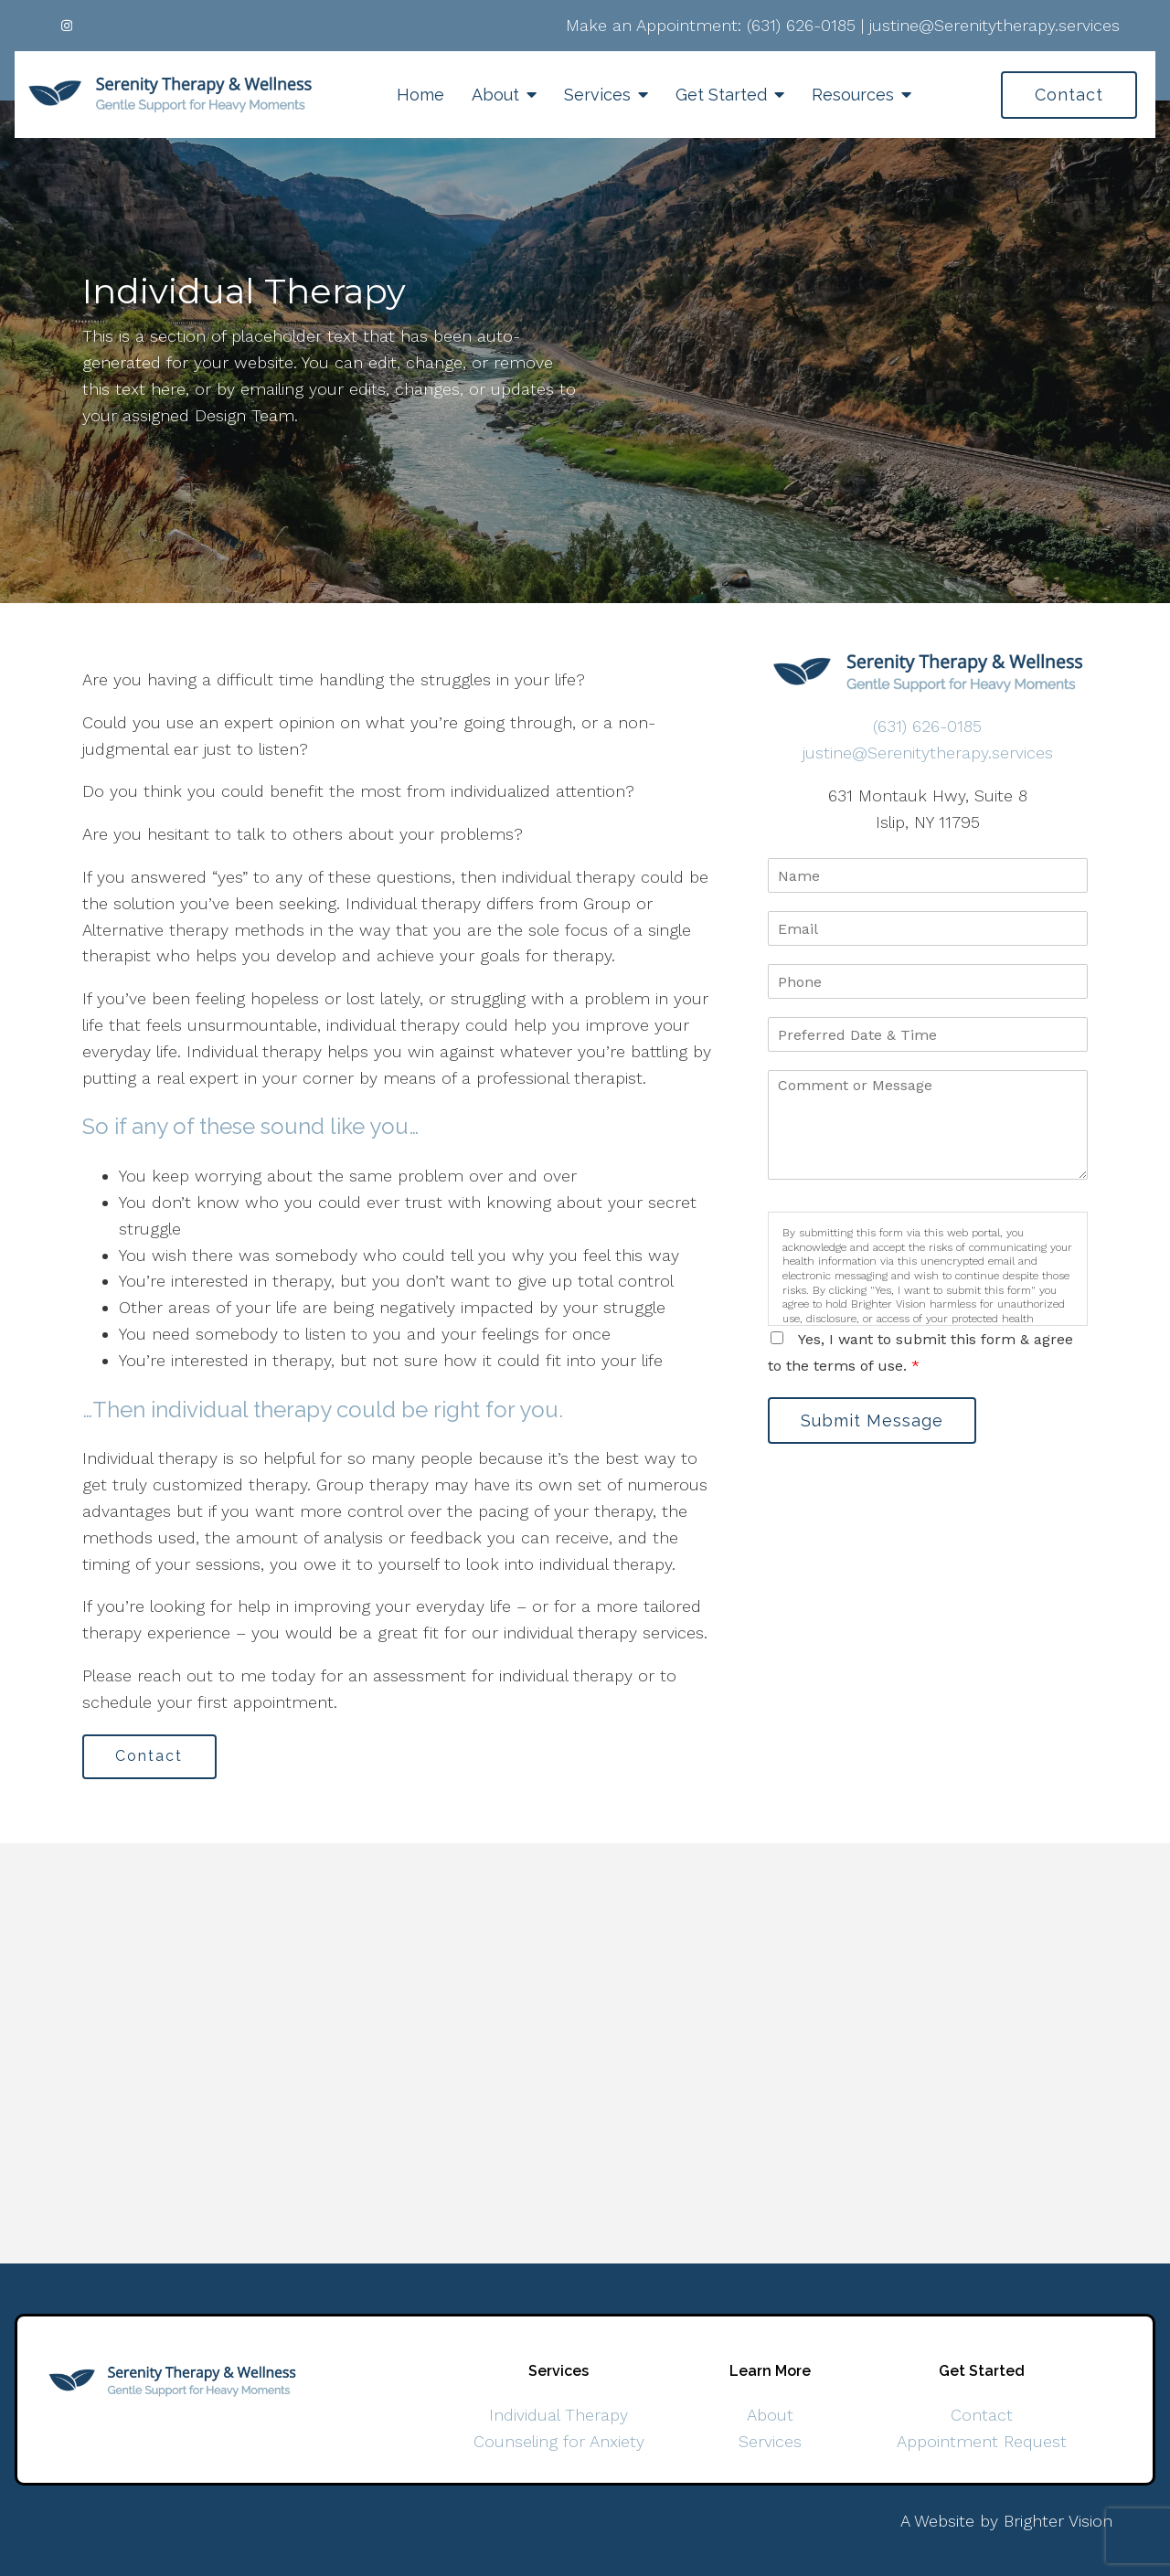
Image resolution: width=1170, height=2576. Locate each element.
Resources (853, 94)
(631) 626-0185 (801, 25)
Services (597, 94)
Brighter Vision (1058, 2520)
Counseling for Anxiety (558, 2441)
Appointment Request (982, 2441)
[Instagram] (66, 25)
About (495, 94)
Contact (1069, 94)
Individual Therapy (558, 2415)
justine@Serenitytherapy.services (994, 25)
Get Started (721, 94)
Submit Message (873, 1420)
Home (420, 94)
